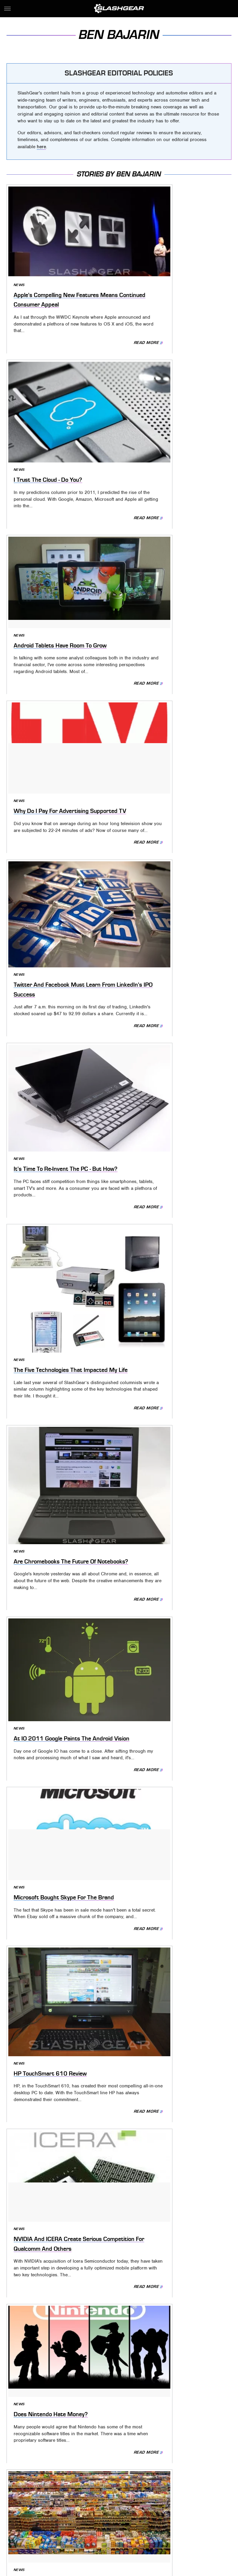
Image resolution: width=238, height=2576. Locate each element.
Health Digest (56, 2507)
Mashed (203, 2507)
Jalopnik (160, 2507)
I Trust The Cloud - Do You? (170, 269)
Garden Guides (182, 2498)
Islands (138, 2507)
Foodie (119, 2498)
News (17, 253)
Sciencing (160, 2515)
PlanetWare (132, 2515)
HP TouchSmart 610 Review (56, 1074)
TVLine (151, 2524)
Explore (97, 2498)
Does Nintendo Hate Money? (57, 1227)
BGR (23, 2498)
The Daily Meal (73, 2524)
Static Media (88, 2471)
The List (101, 2524)
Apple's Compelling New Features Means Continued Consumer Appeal (54, 272)
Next (132, 2413)
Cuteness (73, 2498)
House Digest (90, 2507)
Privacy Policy (131, 2462)
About (96, 2462)
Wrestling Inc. (198, 2524)
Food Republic (146, 2498)
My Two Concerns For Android (175, 1730)
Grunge (29, 2507)
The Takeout (127, 2524)
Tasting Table (38, 2524)
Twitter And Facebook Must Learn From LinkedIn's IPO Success (55, 590)
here (41, 147)
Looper (182, 2507)
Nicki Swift (67, 2515)
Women (171, 2524)
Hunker (117, 2507)
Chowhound (45, 2498)
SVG (205, 2515)
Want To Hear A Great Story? (174, 1885)
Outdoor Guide (99, 2515)
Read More (91, 327)
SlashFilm (186, 2515)
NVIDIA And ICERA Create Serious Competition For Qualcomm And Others (169, 1071)
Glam (208, 2498)
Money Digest (37, 2515)
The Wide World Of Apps (50, 2027)
